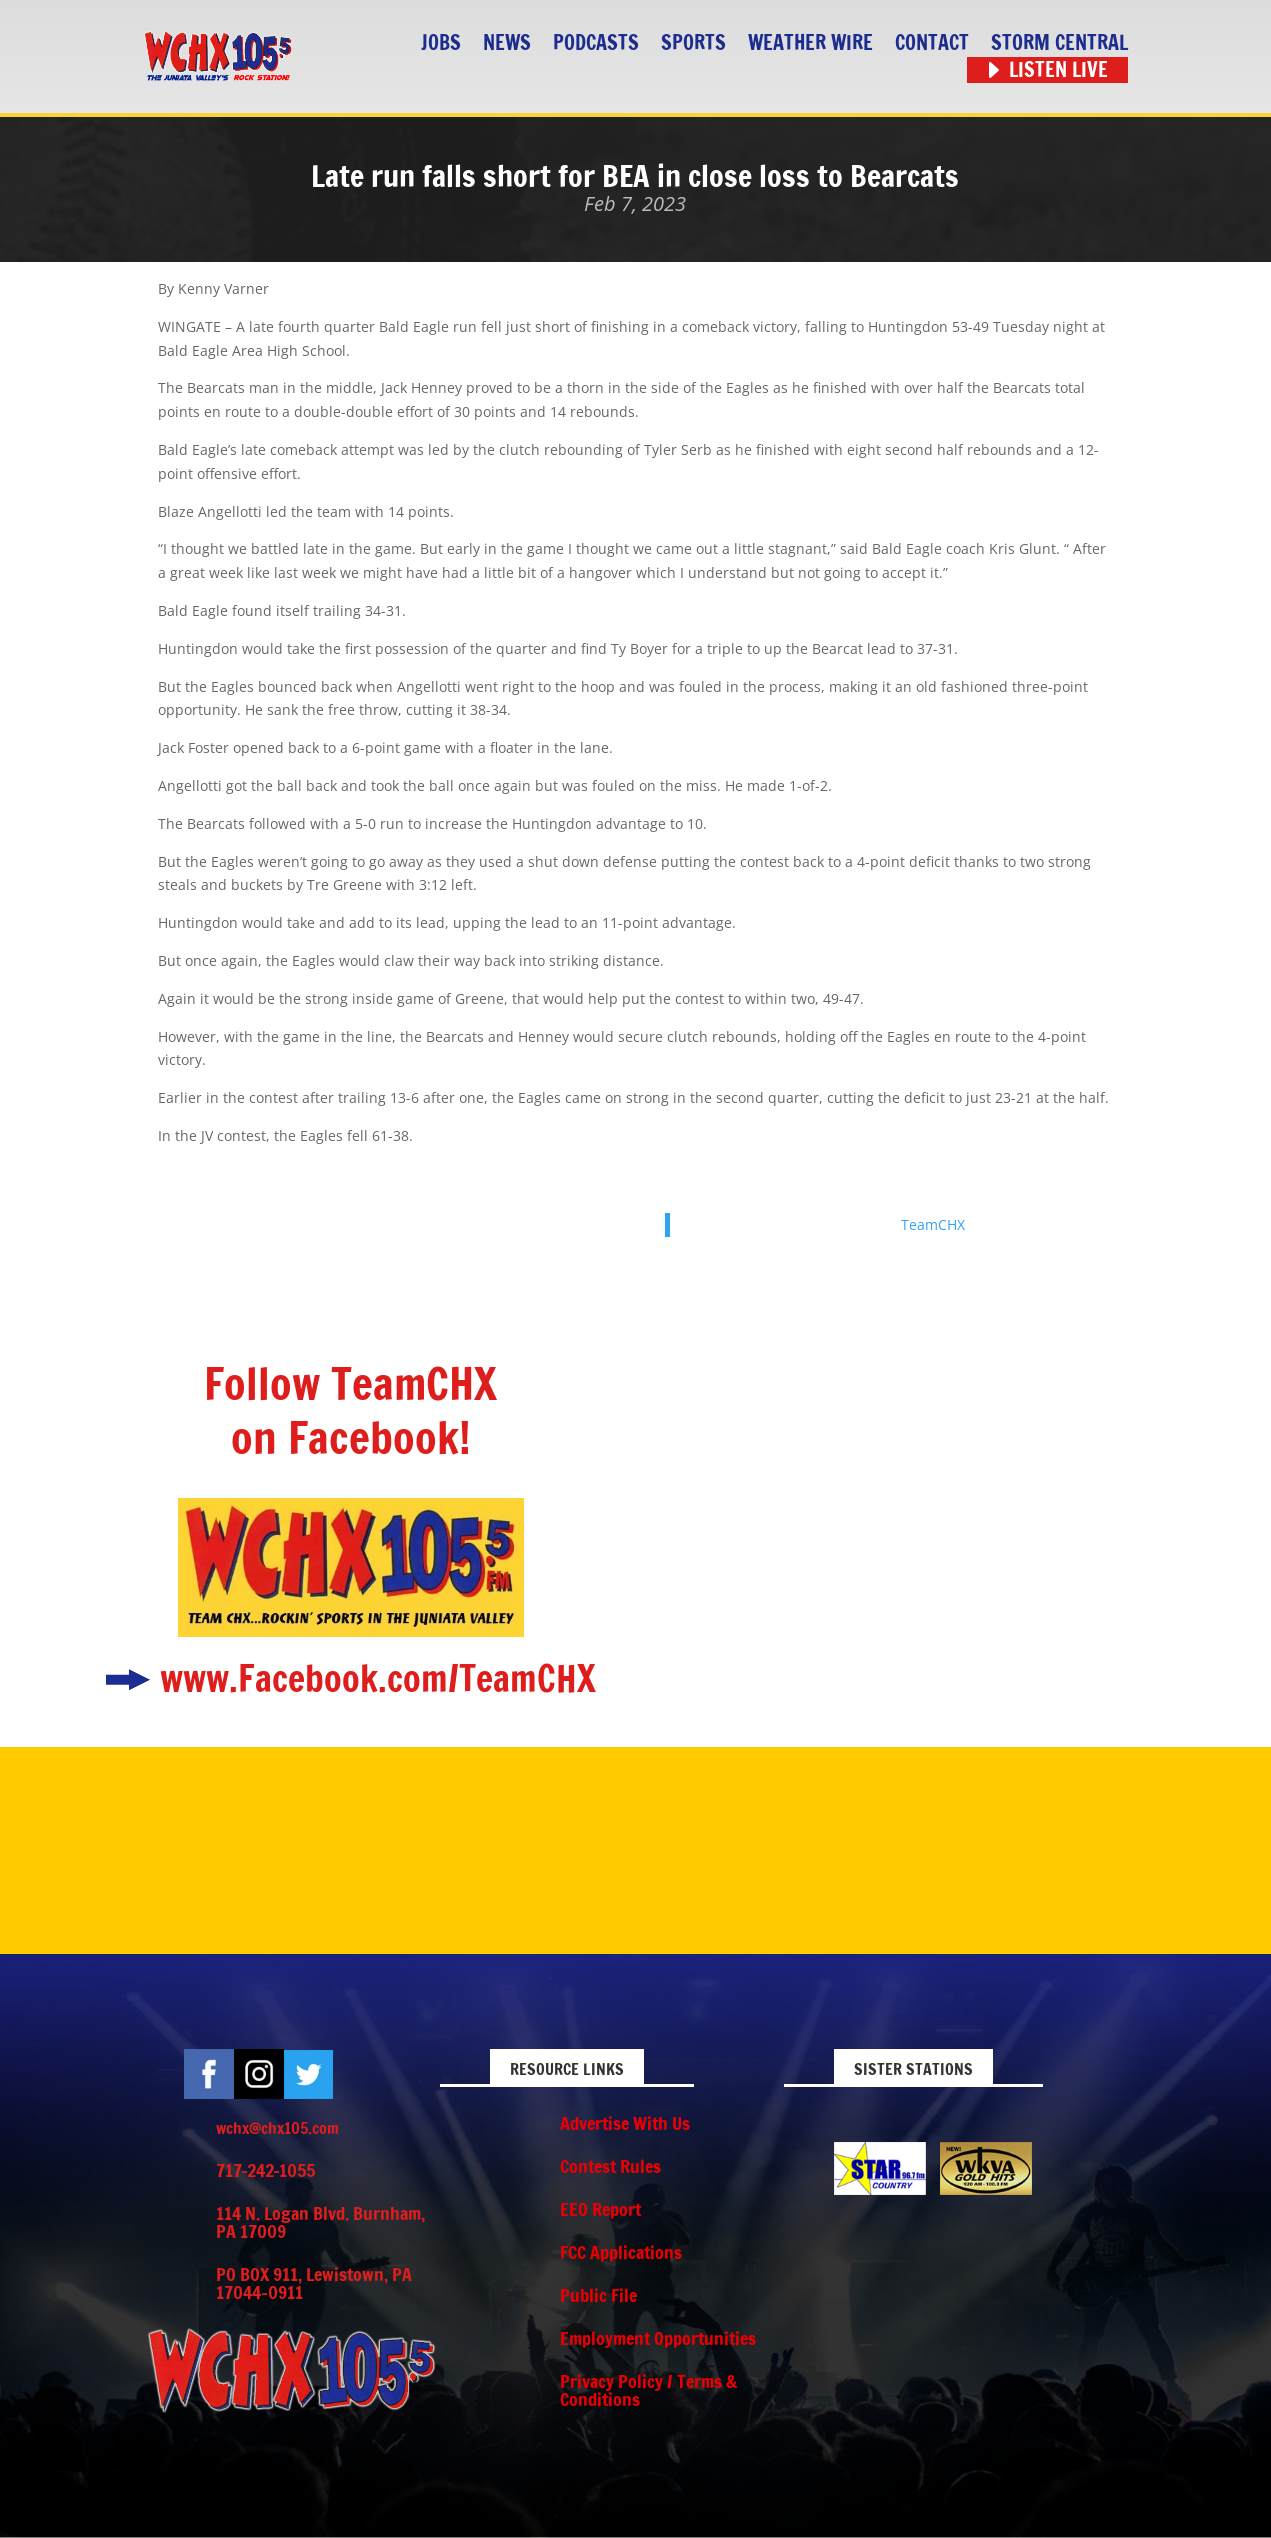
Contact (932, 43)
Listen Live (1058, 70)
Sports (693, 43)
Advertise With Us (625, 2123)
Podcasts (596, 43)
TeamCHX (933, 1224)
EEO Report (600, 2209)
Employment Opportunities (658, 2338)
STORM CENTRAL (1059, 43)
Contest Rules (610, 2166)
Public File (598, 2295)
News (507, 43)
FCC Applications (621, 2252)
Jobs (441, 43)
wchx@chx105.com (277, 2128)
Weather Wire (810, 43)
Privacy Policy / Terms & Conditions (648, 2390)
